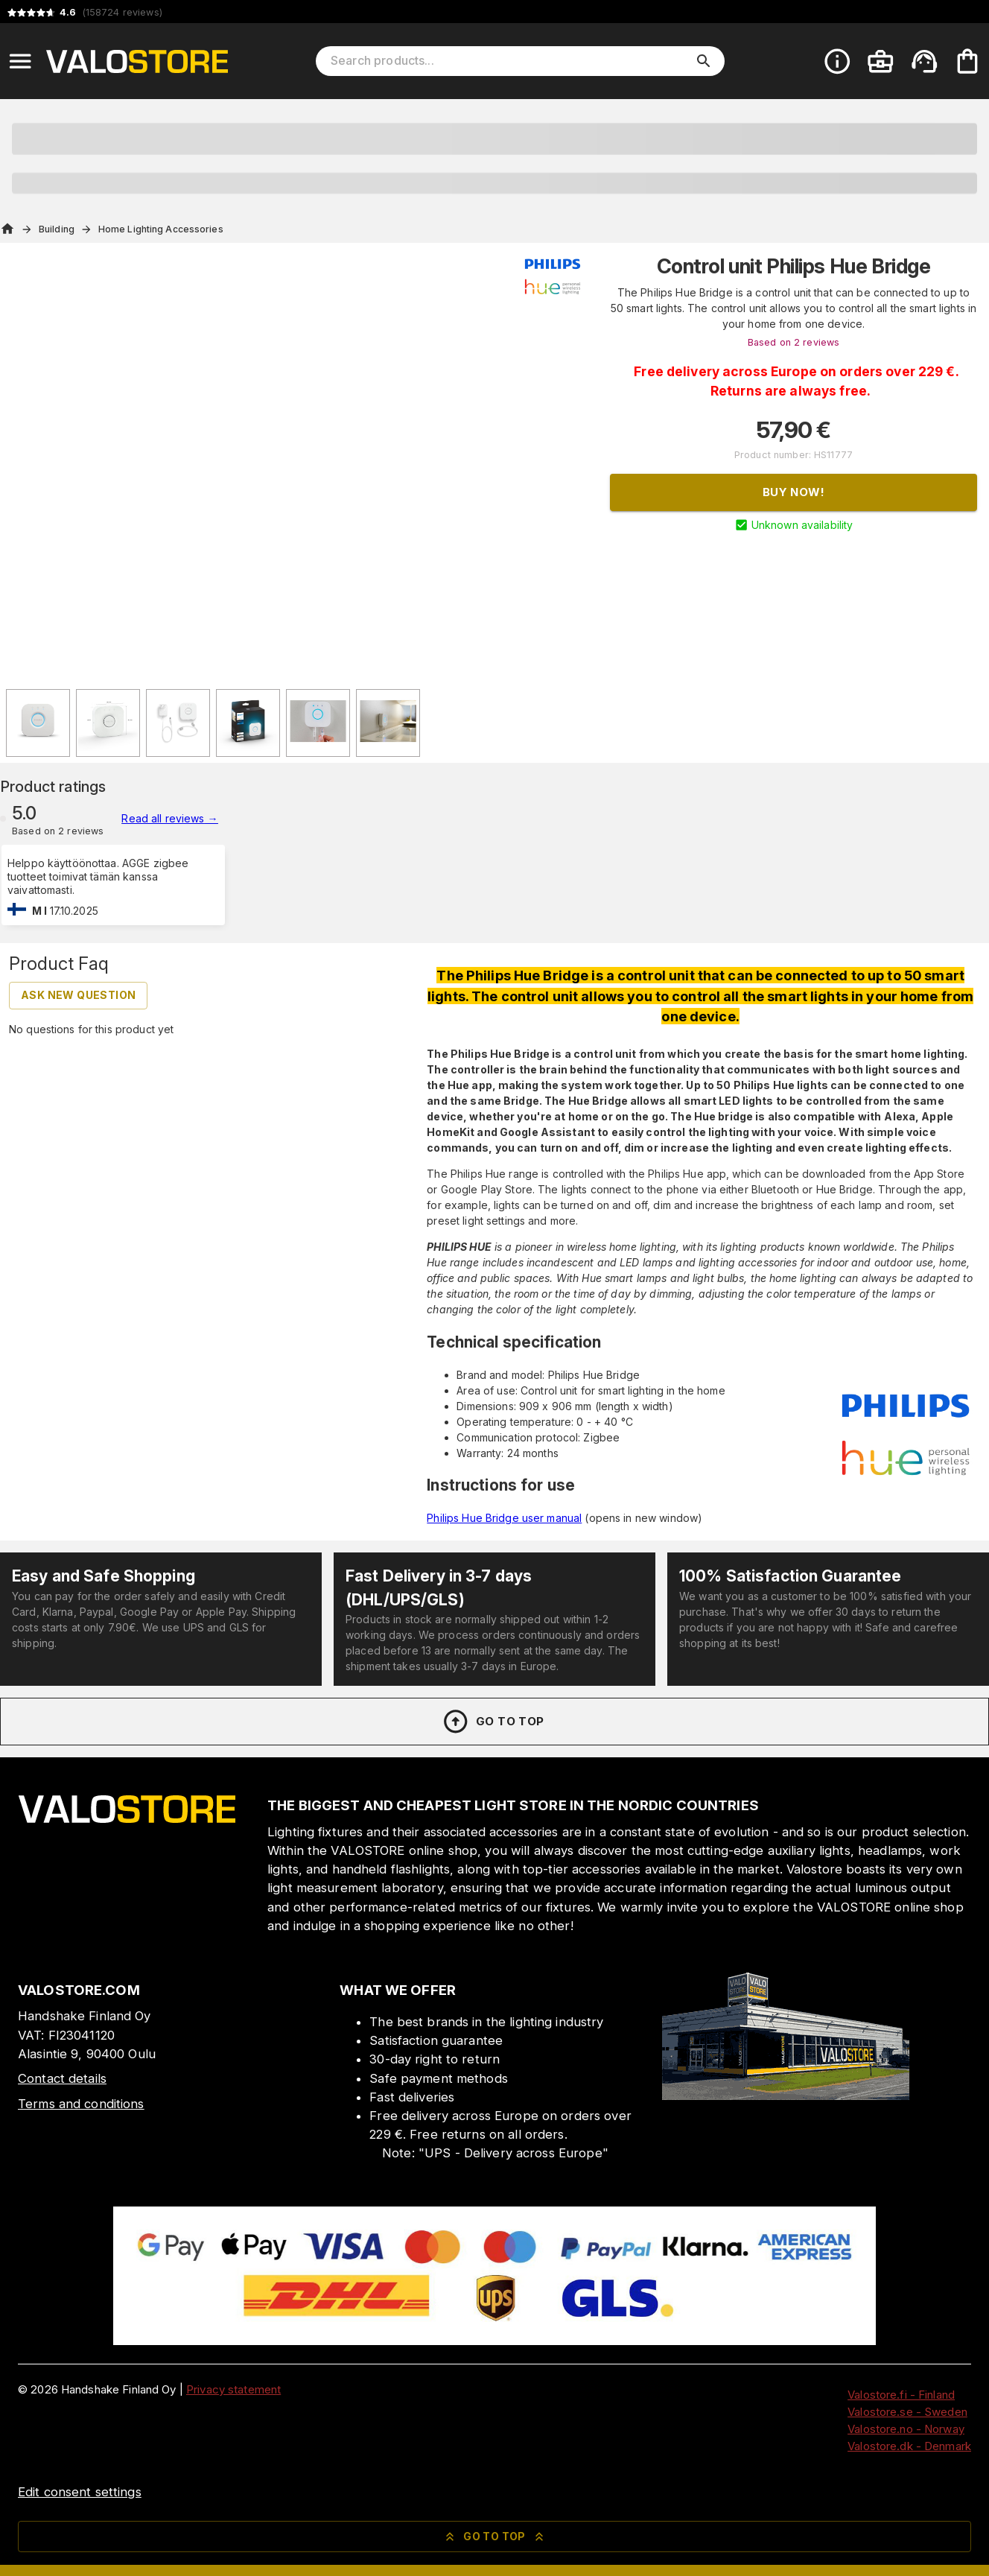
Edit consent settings (79, 2491)
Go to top (493, 1721)
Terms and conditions (81, 2103)
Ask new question (78, 995)
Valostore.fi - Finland (901, 2395)
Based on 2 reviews (793, 342)
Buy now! (793, 492)
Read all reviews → (169, 818)
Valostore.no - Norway (906, 2429)
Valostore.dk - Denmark (909, 2446)
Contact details (62, 2078)
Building (56, 229)
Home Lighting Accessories (160, 229)
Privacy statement (233, 2389)
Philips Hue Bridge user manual (504, 1517)
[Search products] (510, 61)
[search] (704, 61)
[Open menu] (20, 61)
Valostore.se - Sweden (907, 2412)
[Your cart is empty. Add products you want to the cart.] (967, 61)
